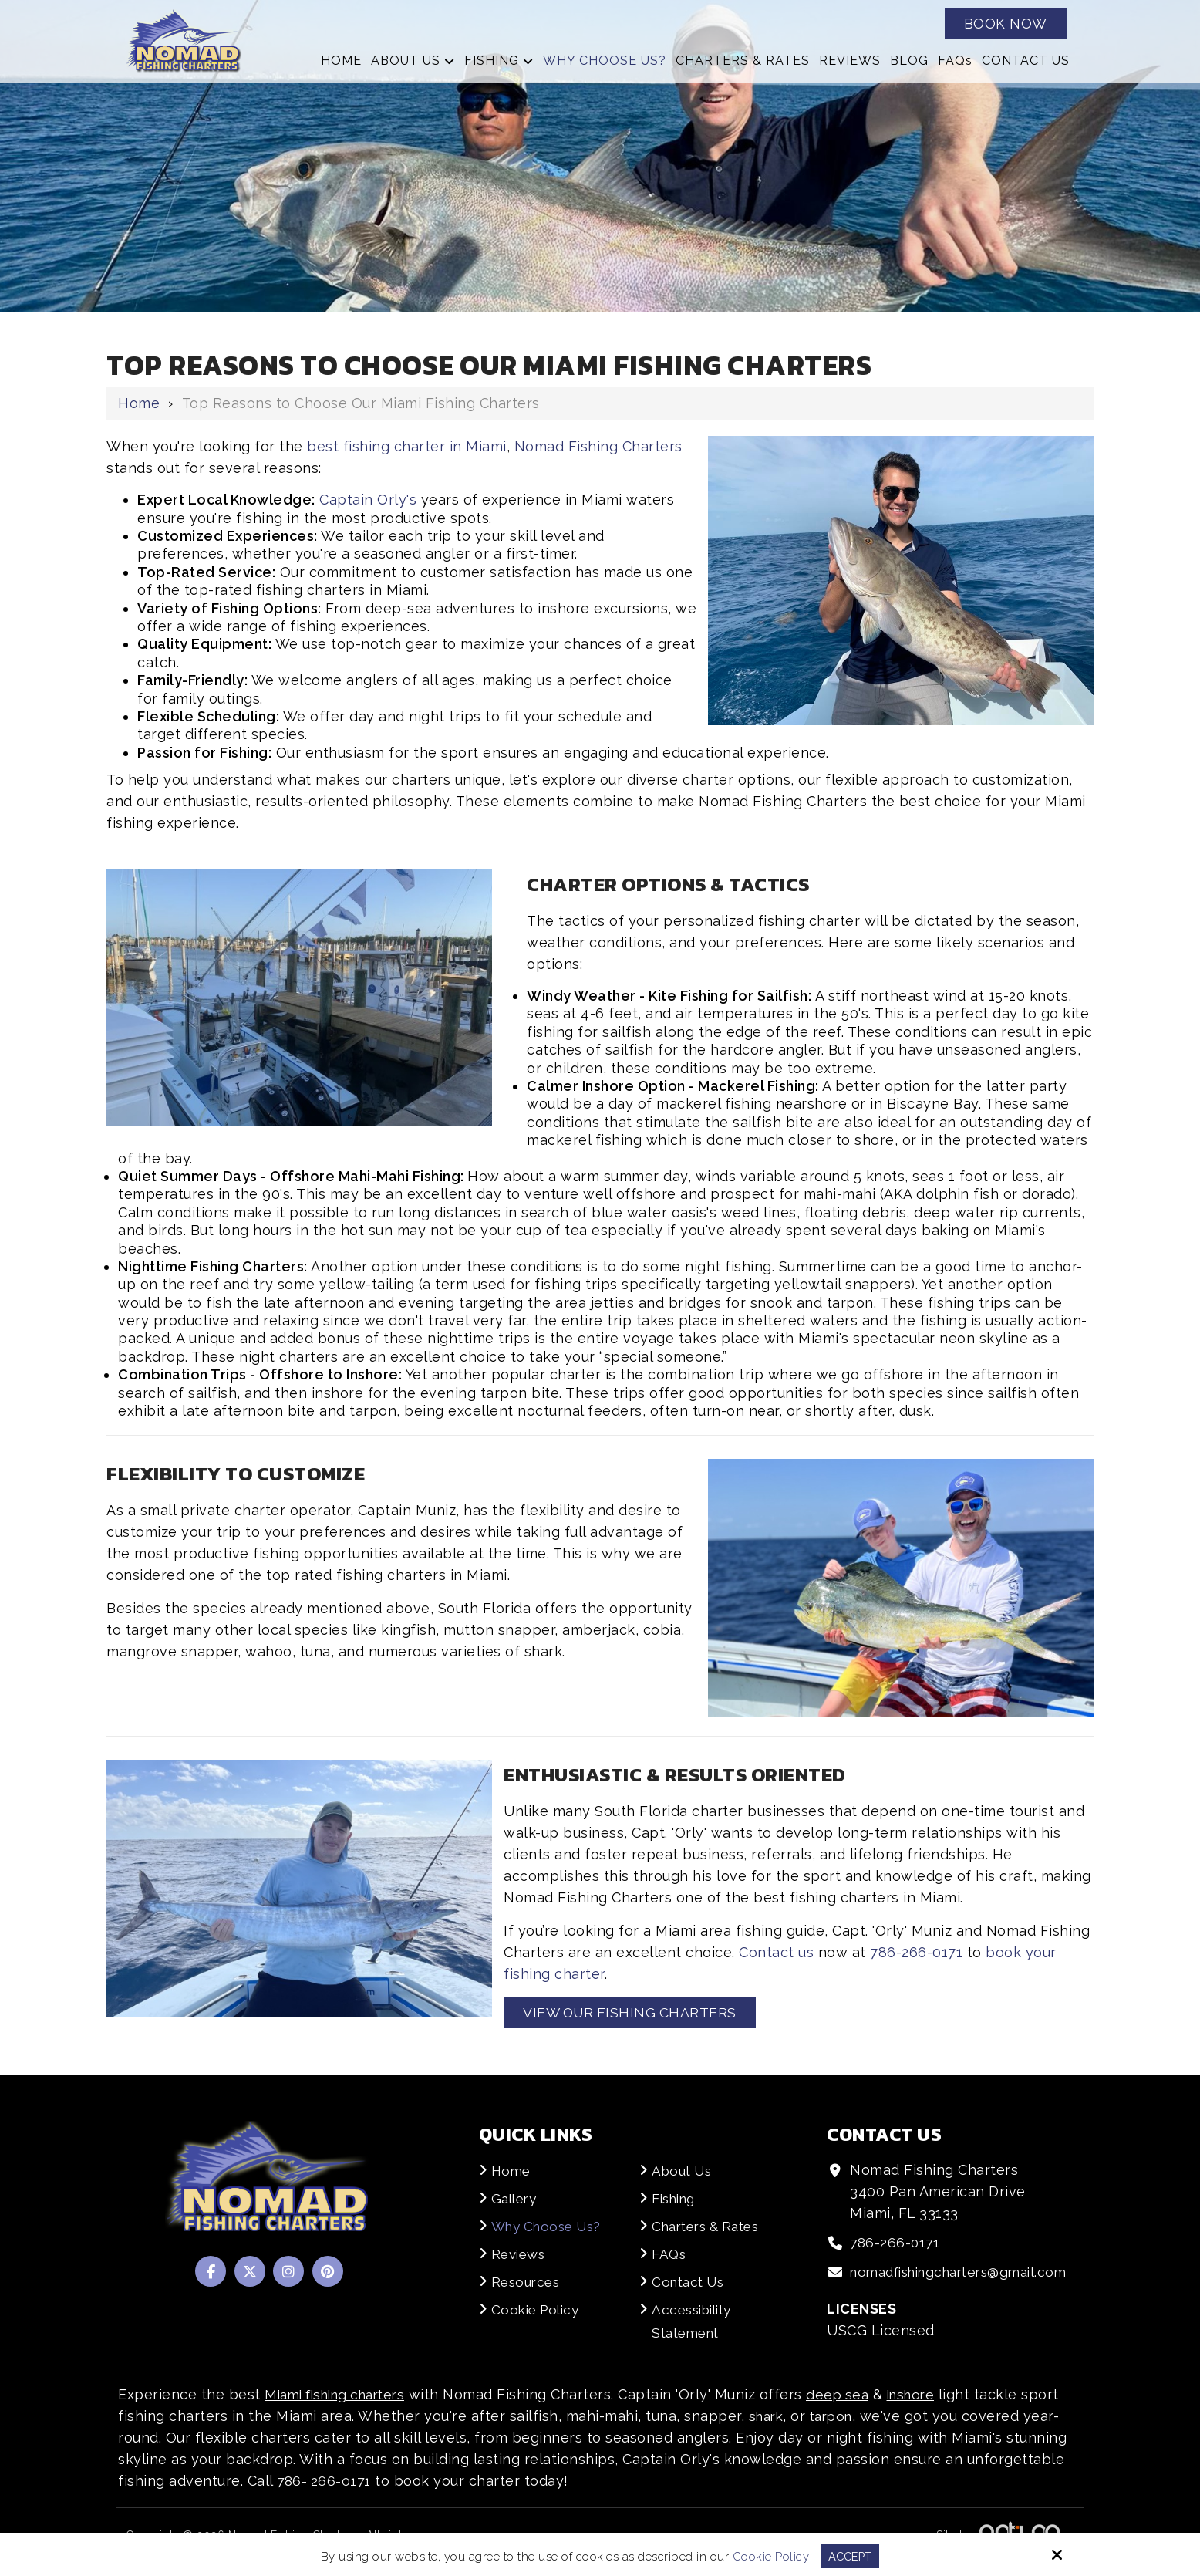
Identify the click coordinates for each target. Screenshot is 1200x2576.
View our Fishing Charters (632, 2012)
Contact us (776, 1952)
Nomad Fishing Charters (598, 446)
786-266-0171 (916, 1952)
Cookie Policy (769, 2556)
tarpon (837, 2430)
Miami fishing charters (342, 2408)
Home (139, 403)
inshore (930, 2408)
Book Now (1005, 23)
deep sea (853, 2408)
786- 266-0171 (325, 2495)
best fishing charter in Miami (407, 446)
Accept (850, 2556)
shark (768, 2430)
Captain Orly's (367, 499)
